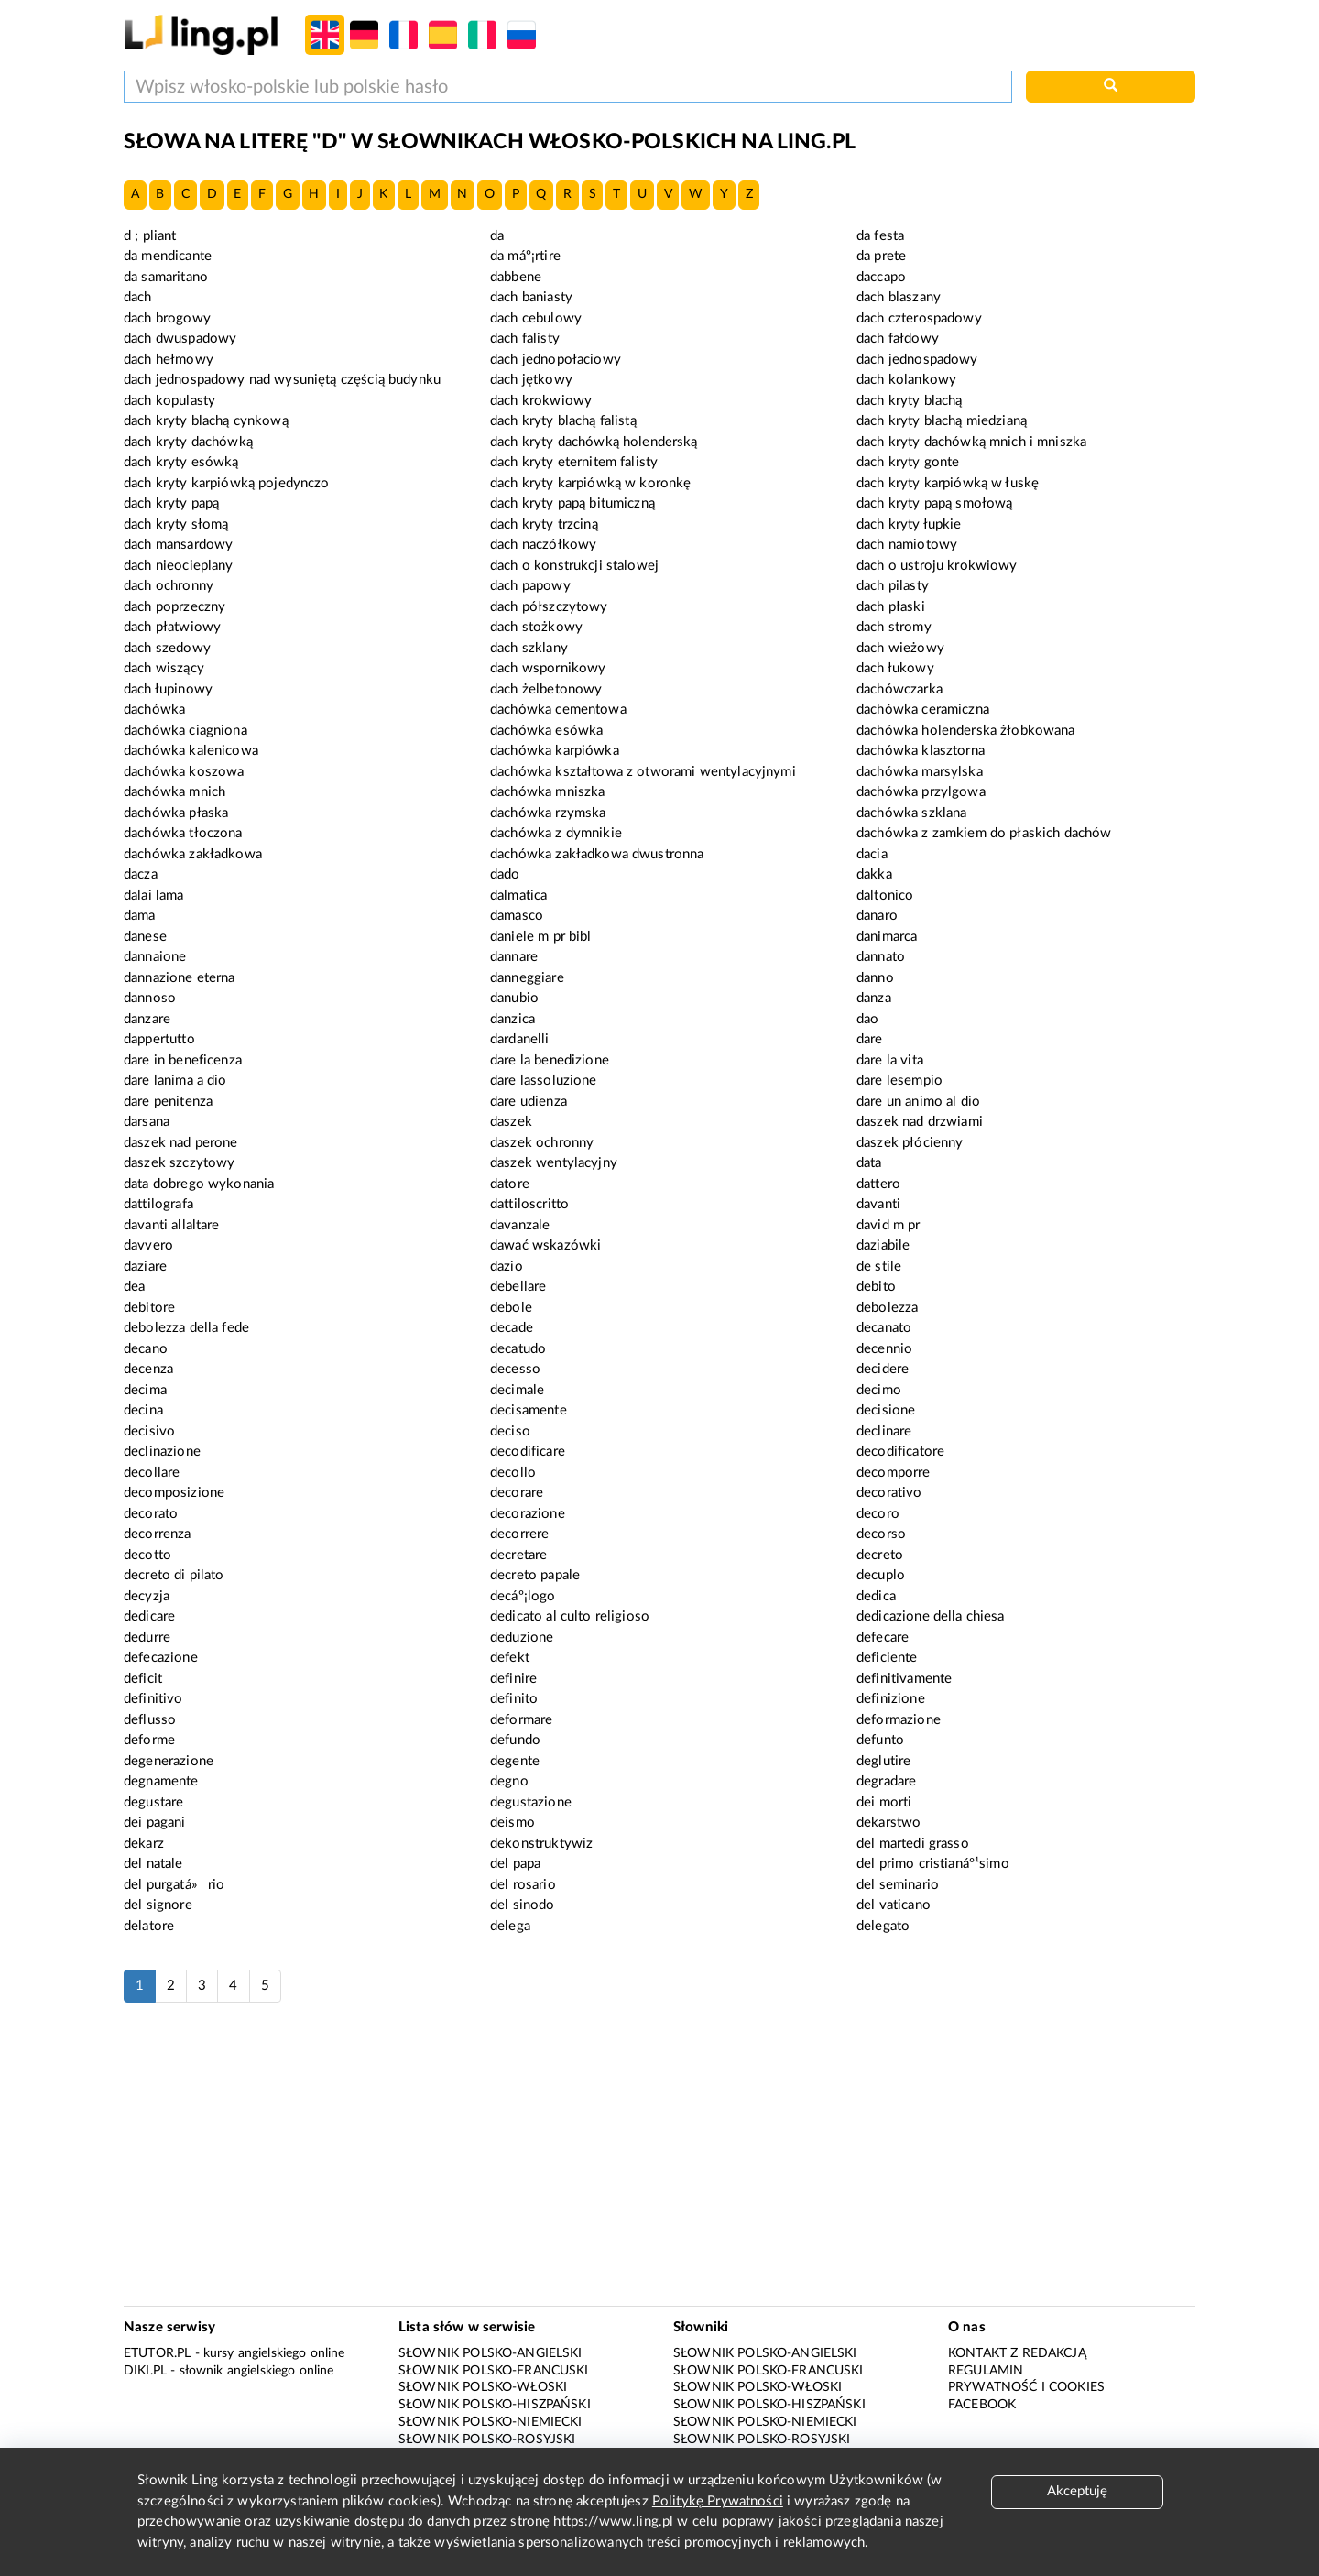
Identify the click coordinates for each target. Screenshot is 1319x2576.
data (869, 1163)
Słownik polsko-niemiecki (490, 2422)
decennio (884, 1349)
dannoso (150, 998)
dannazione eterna (179, 978)
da (497, 236)
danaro (877, 915)
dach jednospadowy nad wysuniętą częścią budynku (282, 380)
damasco (516, 915)
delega (510, 1926)
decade (511, 1328)
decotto (147, 1555)
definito (514, 1699)
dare (869, 1039)
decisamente (528, 1410)
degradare (886, 1781)
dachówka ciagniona (185, 730)
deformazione (898, 1720)
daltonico (884, 895)
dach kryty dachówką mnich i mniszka (971, 442)
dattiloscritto (529, 1204)
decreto (879, 1555)
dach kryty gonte (907, 462)
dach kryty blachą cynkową (206, 421)
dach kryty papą (171, 503)
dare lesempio (899, 1080)
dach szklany (529, 648)
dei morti (883, 1802)
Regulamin (985, 2370)
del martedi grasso (912, 1843)
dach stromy (894, 627)
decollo (513, 1472)
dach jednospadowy (917, 359)
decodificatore (900, 1451)
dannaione (155, 957)
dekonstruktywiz (541, 1843)
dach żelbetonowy (546, 689)
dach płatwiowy (172, 627)
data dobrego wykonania (199, 1184)
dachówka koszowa (184, 772)
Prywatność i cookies (1026, 2387)
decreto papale (535, 1575)
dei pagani (155, 1822)
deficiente (887, 1658)
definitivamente (904, 1679)
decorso (881, 1534)
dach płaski (890, 607)
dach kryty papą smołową (934, 503)
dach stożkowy (536, 627)
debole (511, 1308)
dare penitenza (168, 1101)
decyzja (146, 1596)
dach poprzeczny (174, 607)
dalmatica (518, 895)
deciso (510, 1431)
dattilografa (158, 1204)
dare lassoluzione (543, 1080)
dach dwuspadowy (180, 338)
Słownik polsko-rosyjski (486, 2439)
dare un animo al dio (918, 1101)
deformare (521, 1720)
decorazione (527, 1514)
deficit (143, 1679)
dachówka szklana (911, 813)
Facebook (982, 2404)
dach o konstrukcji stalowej (574, 566)
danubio (514, 998)
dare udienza (528, 1101)
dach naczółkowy (543, 544)
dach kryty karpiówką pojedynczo (227, 483)
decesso (515, 1369)
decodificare (527, 1451)
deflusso (150, 1720)
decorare (516, 1493)
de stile (878, 1266)
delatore (149, 1926)
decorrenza (157, 1534)
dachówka (154, 709)
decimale (517, 1390)
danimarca (886, 937)
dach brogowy (167, 318)
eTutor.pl (157, 2353)
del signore (158, 1905)
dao (867, 1019)
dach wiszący (164, 668)
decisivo (149, 1431)
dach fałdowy (897, 338)
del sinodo (522, 1905)
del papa (515, 1864)
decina (143, 1410)
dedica (876, 1596)
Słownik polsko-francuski (493, 2370)
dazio (506, 1266)
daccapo (881, 277)
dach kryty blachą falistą (563, 421)
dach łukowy (895, 668)
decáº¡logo (523, 1596)
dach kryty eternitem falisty (574, 462)
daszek (511, 1122)
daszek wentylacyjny (553, 1163)
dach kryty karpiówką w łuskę (947, 483)
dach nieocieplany (179, 566)
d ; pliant (150, 236)
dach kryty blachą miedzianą (941, 421)
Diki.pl (145, 2370)
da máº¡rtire (525, 256)
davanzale (520, 1225)
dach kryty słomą (176, 524)
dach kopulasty (169, 401)
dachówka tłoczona (183, 833)
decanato (883, 1328)
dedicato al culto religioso (569, 1616)
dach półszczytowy (549, 607)
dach (138, 297)
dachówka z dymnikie (556, 833)
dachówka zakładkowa (193, 854)
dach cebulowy (536, 318)
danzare (147, 1019)
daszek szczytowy (179, 1163)
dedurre (147, 1637)
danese (145, 937)
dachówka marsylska (919, 772)
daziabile (883, 1245)
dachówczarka (899, 689)
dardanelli (520, 1039)
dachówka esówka (546, 730)
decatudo (518, 1349)
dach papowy (530, 586)
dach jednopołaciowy (555, 359)
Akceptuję (1077, 2491)
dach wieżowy (900, 648)
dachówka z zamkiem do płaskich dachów (984, 833)
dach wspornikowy (547, 668)
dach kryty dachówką (188, 442)
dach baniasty (531, 297)
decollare (152, 1472)
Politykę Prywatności (717, 2501)
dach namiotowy (906, 544)
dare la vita (889, 1060)
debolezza (887, 1308)
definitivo (153, 1699)
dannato (880, 957)
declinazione (162, 1451)
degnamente (161, 1781)
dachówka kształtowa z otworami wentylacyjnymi (643, 772)
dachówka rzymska (547, 813)
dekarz (144, 1843)
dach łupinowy (168, 689)
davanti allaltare (172, 1225)
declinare (883, 1431)
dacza (141, 874)
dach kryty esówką (181, 462)
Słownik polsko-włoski (482, 2387)
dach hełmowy (168, 359)
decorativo (889, 1493)
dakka (874, 874)
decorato (151, 1514)
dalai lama (154, 895)
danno (875, 978)
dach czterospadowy (919, 318)
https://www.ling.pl (615, 2521)
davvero (148, 1245)
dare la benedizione (549, 1060)
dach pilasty (892, 586)
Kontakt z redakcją (1017, 2353)
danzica (512, 1019)
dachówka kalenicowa (191, 751)
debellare (518, 1286)
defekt (509, 1658)
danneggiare (527, 978)
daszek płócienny (909, 1143)
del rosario (523, 1885)
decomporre (893, 1472)
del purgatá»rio (174, 1885)
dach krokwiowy (541, 401)
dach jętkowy (531, 380)
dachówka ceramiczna (922, 709)
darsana (146, 1122)
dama (140, 915)
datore (509, 1184)
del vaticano (893, 1905)
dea (134, 1286)
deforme (149, 1740)
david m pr (888, 1225)
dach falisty (525, 338)
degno (509, 1781)
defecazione (161, 1658)
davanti (878, 1204)
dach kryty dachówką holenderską (594, 442)
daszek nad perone (181, 1143)
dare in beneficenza (183, 1060)
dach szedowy (167, 648)
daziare (145, 1266)
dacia (872, 854)
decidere (882, 1369)
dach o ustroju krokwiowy (937, 566)
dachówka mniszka (547, 792)
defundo (515, 1740)
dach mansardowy (178, 544)
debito (876, 1286)
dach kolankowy (906, 380)
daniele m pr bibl (541, 937)
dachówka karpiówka (554, 751)
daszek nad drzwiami (919, 1122)
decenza (148, 1369)
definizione (890, 1699)
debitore (149, 1308)
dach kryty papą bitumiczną (572, 503)
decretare (518, 1555)
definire (513, 1679)
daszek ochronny (542, 1143)
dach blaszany (898, 297)
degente (515, 1761)
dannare (514, 957)
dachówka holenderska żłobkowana (965, 730)
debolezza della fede (186, 1328)
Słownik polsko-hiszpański (494, 2404)
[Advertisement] (659, 2164)
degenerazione (168, 1761)
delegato (883, 1926)
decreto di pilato (174, 1575)
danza (873, 998)
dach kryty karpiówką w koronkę (591, 483)
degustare (153, 1802)
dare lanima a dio (175, 1080)
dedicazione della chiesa (930, 1616)
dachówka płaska (176, 813)
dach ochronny (168, 586)
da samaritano (166, 277)
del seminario (897, 1885)
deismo (512, 1822)
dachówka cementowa (558, 709)
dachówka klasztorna (920, 751)
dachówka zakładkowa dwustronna (597, 854)
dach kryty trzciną (544, 524)
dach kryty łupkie (909, 524)
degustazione (531, 1802)
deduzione (521, 1637)
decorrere (519, 1534)
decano (146, 1349)
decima (145, 1390)
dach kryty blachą (909, 401)
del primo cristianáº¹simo (932, 1864)
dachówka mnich (174, 792)
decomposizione (174, 1493)
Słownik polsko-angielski (490, 2353)
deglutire (883, 1761)
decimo (878, 1390)
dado (505, 874)
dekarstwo (888, 1822)
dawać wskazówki (545, 1245)
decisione (885, 1410)
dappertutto (159, 1039)
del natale (153, 1864)
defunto (880, 1740)
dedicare (149, 1616)
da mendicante (168, 256)
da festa (880, 236)
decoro (877, 1514)
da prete (881, 256)
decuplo (880, 1575)
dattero (878, 1184)
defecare (882, 1637)
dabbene (515, 277)
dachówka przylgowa (921, 792)
